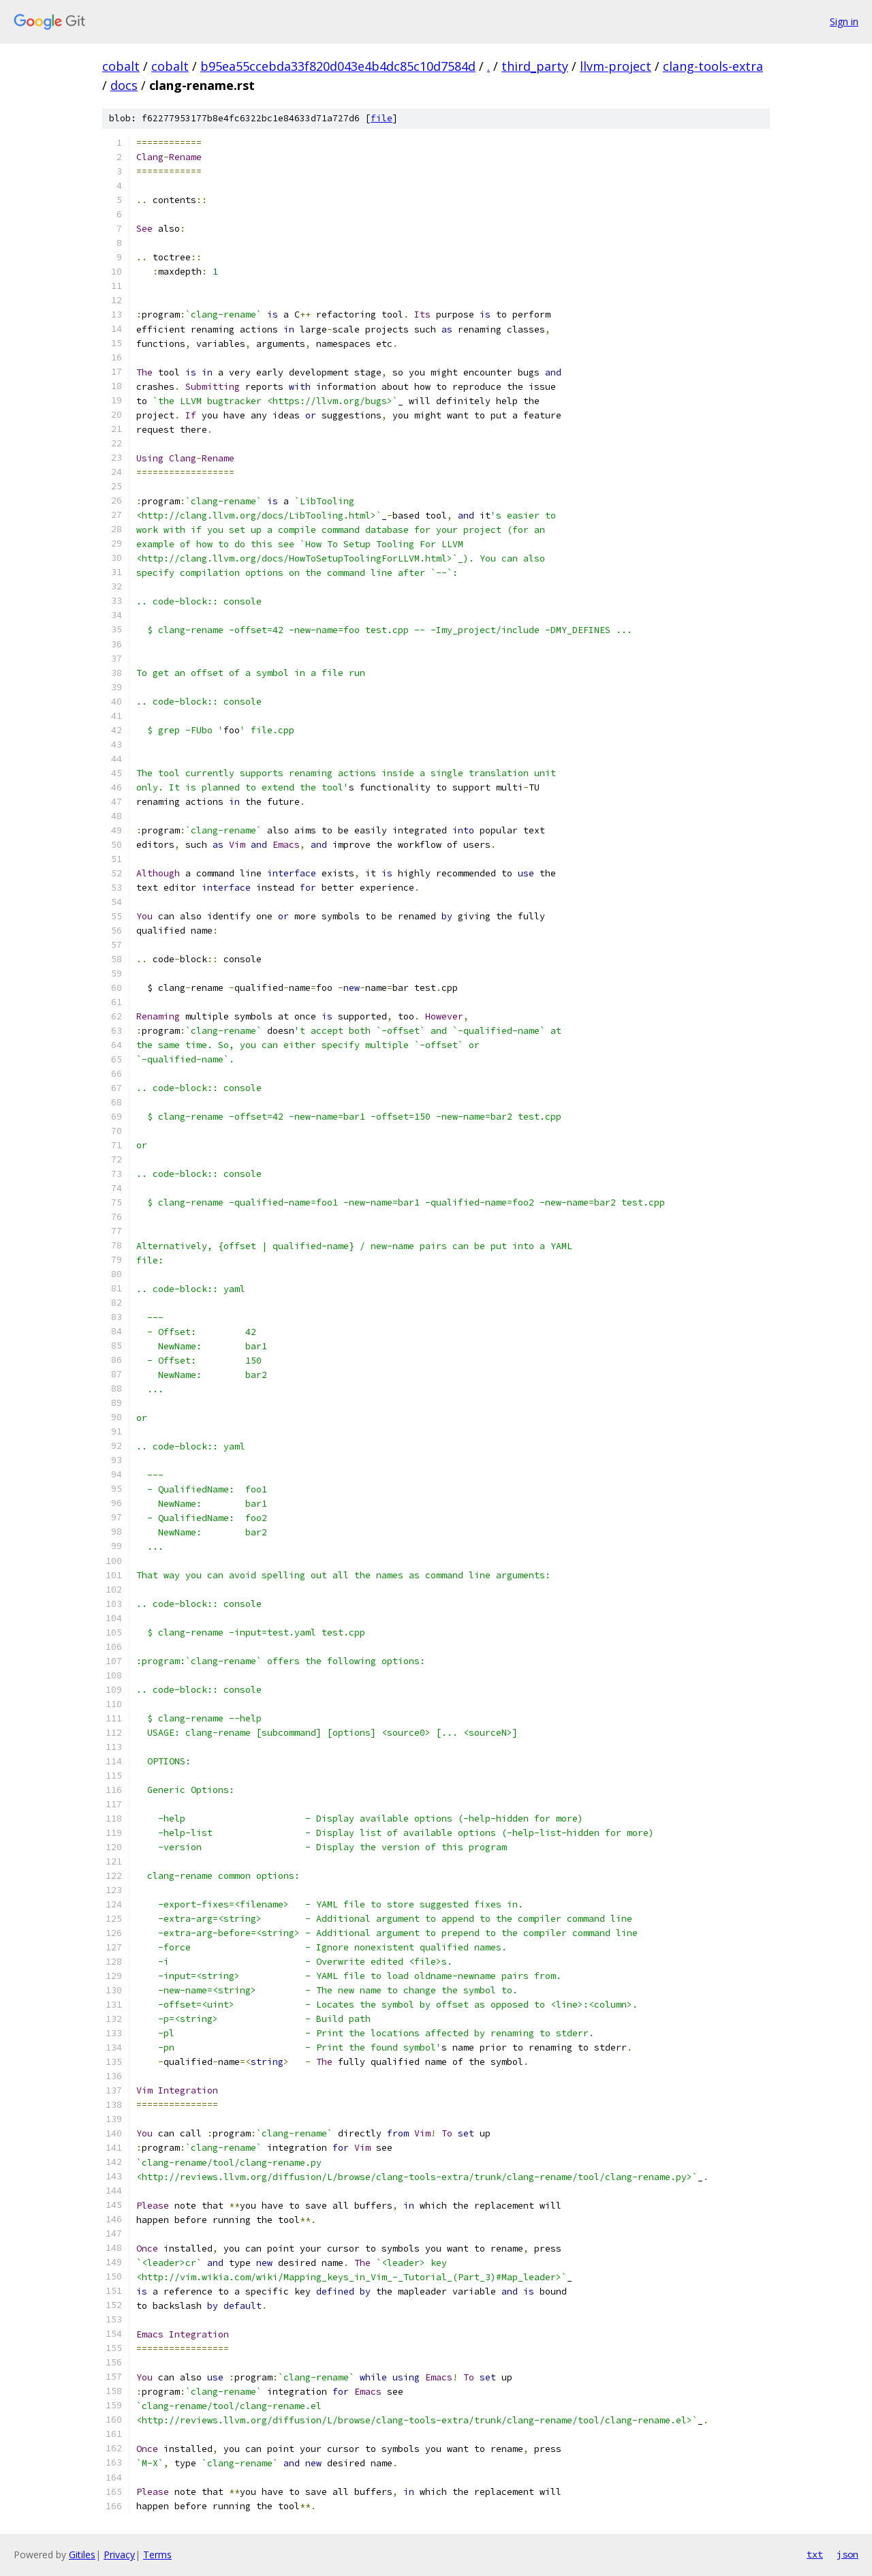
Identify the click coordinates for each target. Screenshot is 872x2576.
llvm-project (615, 66)
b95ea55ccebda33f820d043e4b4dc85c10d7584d (338, 66)
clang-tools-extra (713, 66)
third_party (534, 66)
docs (124, 85)
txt (815, 2554)
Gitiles (82, 2554)
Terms (157, 2554)
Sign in (844, 21)
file (381, 118)
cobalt (121, 66)
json (847, 2554)
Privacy (119, 2554)
